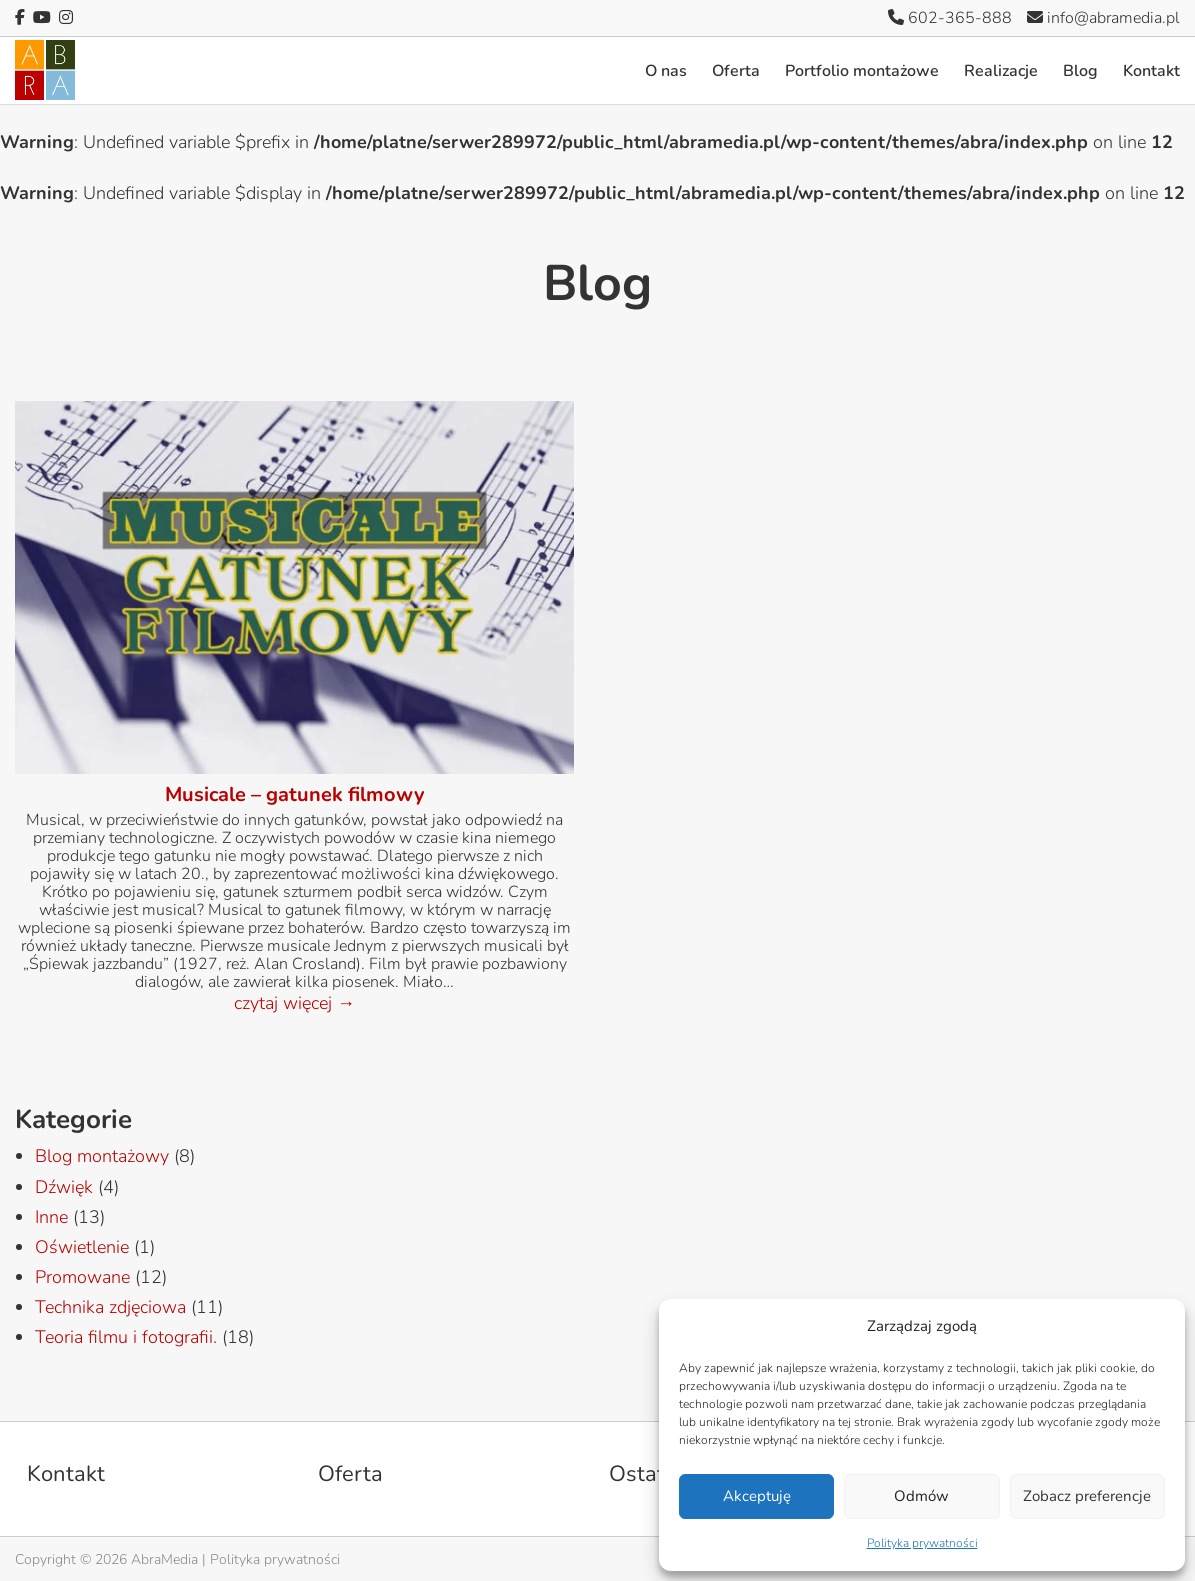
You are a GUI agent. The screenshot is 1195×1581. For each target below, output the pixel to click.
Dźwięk (64, 1187)
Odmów (921, 1496)
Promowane (82, 1277)
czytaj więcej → (294, 1003)
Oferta (736, 71)
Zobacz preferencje (1087, 1496)
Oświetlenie (82, 1247)
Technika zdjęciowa (110, 1307)
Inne (51, 1217)
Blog (1080, 71)
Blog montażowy (102, 1156)
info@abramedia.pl (1103, 18)
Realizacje (1001, 71)
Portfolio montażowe (862, 71)
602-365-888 (950, 18)
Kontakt (1151, 71)
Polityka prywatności (922, 1543)
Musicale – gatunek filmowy (295, 794)
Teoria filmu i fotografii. (126, 1337)
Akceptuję (757, 1496)
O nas (666, 71)
